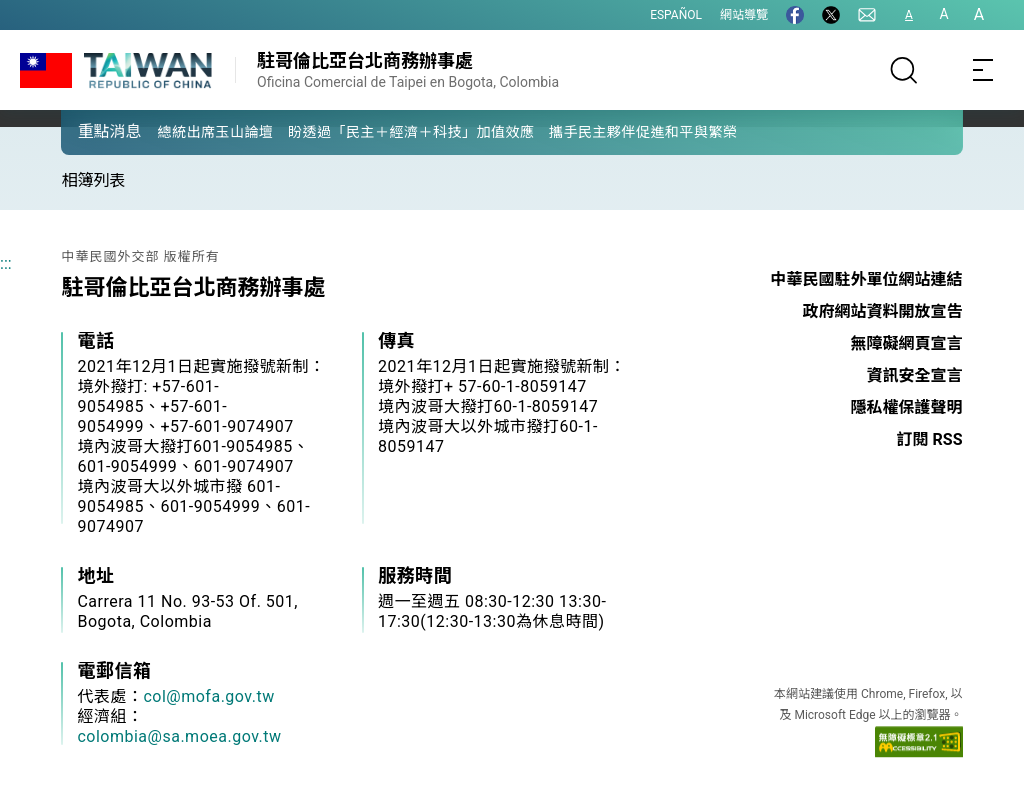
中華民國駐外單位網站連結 (867, 279)
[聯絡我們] (867, 15)
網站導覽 (744, 15)
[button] (91, 131)
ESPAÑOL (676, 15)
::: (6, 263)
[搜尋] (904, 70)
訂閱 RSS (930, 439)
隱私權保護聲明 (907, 407)
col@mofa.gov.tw (208, 696)
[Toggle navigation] (984, 70)
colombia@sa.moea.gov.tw (179, 736)
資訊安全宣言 (915, 375)
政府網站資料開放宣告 (883, 311)
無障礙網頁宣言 (907, 343)
